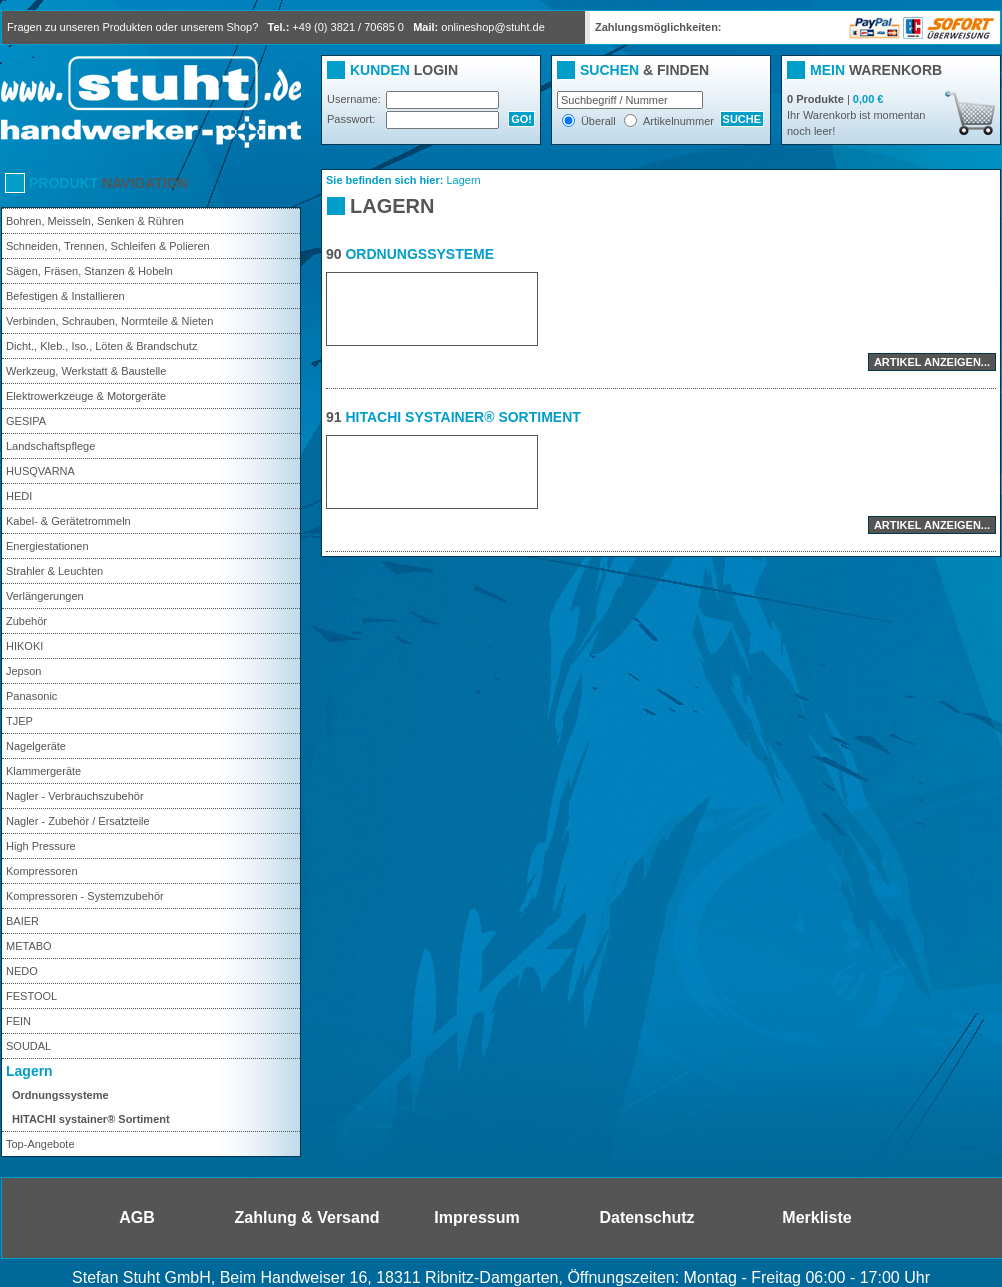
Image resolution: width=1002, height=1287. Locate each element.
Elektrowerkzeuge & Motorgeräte (86, 396)
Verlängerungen (45, 596)
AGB (137, 1217)
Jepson (23, 671)
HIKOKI (24, 646)
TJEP (19, 721)
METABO (29, 946)
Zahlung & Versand (307, 1217)
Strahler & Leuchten (54, 571)
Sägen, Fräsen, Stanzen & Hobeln (89, 271)
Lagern (29, 1071)
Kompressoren (42, 871)
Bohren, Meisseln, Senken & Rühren (95, 221)
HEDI (19, 496)
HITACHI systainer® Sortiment (91, 1119)
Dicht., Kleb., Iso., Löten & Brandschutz (101, 346)
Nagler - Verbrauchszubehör (75, 796)
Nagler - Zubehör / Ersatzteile (78, 821)
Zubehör (26, 621)
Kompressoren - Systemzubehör (85, 896)
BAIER (22, 921)
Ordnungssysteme (60, 1095)
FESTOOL (31, 996)
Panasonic (31, 696)
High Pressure (41, 846)
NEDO (22, 971)
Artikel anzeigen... (932, 362)
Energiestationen (47, 546)
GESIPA (26, 421)
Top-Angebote (40, 1144)
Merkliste (816, 1217)
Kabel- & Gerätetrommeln (68, 521)
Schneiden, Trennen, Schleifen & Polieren (108, 246)
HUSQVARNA (40, 471)
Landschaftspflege (50, 446)
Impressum (476, 1217)
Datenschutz (646, 1217)
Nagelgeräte (36, 746)
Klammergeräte (43, 771)
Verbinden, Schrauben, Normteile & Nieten (109, 321)
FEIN (18, 1021)
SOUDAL (28, 1046)
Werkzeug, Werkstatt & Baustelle (86, 371)
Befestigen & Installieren (65, 296)
